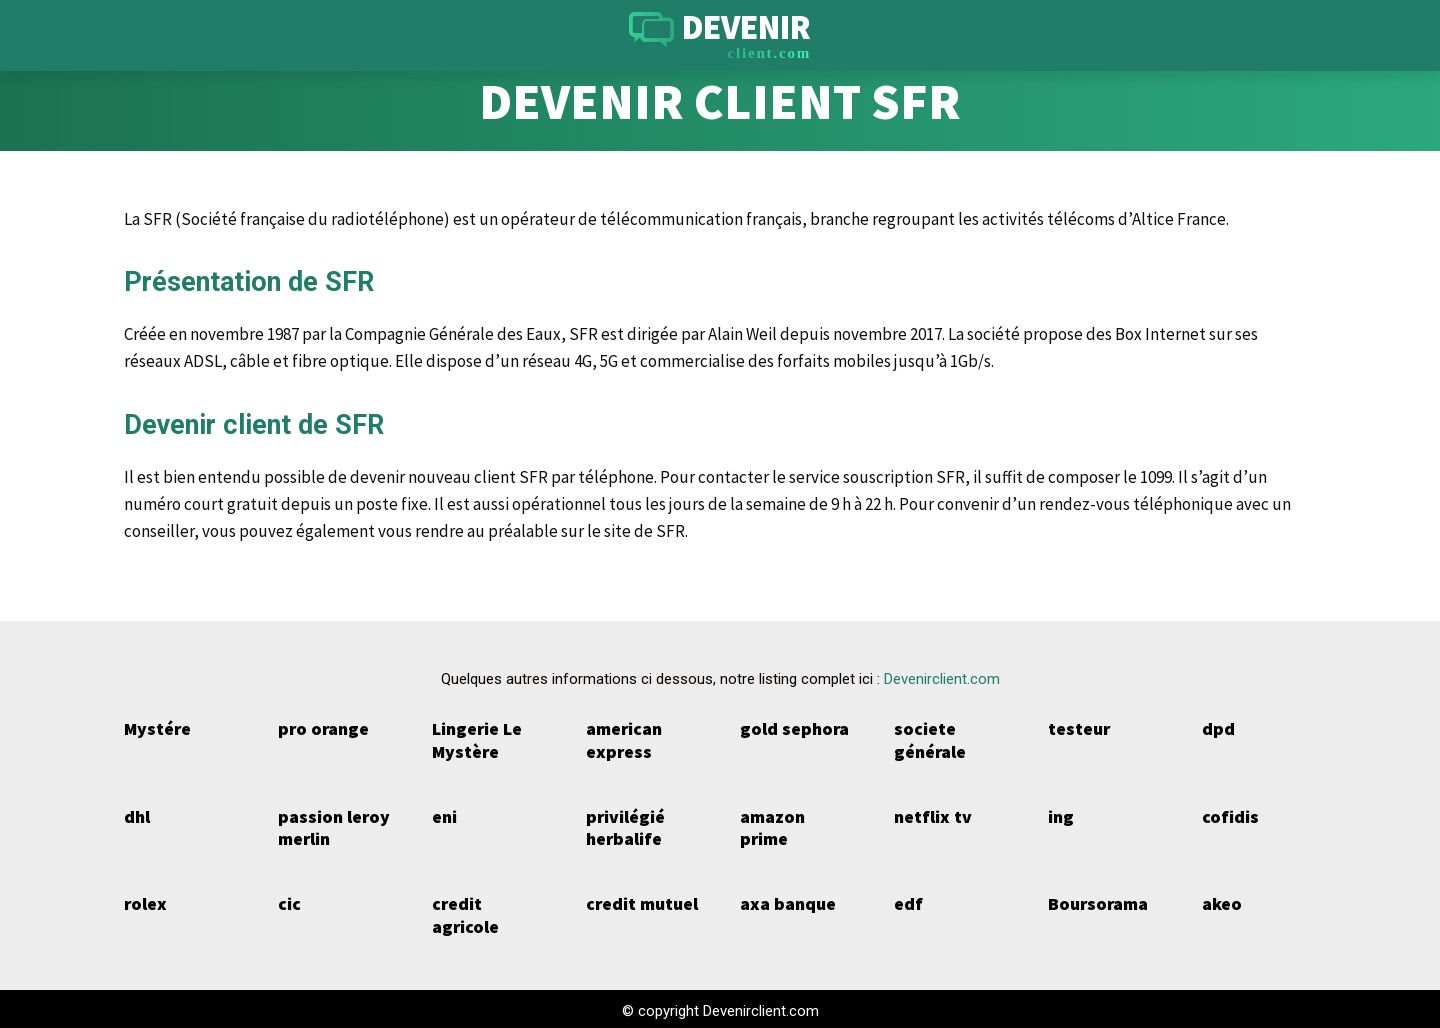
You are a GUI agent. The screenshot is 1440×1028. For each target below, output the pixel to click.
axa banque (786, 902)
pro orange (321, 729)
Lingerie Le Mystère (476, 740)
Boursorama (1096, 902)
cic (288, 902)
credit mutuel (640, 902)
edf (907, 902)
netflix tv (931, 815)
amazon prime (797, 815)
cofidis (1228, 815)
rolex (144, 902)
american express (623, 740)
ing (1060, 815)
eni (444, 815)
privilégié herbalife (624, 826)
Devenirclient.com (942, 679)
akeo (1221, 902)
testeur (1078, 729)
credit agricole (464, 913)
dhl (136, 815)
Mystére (156, 729)
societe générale (929, 740)
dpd (1217, 729)
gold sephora (791, 729)
